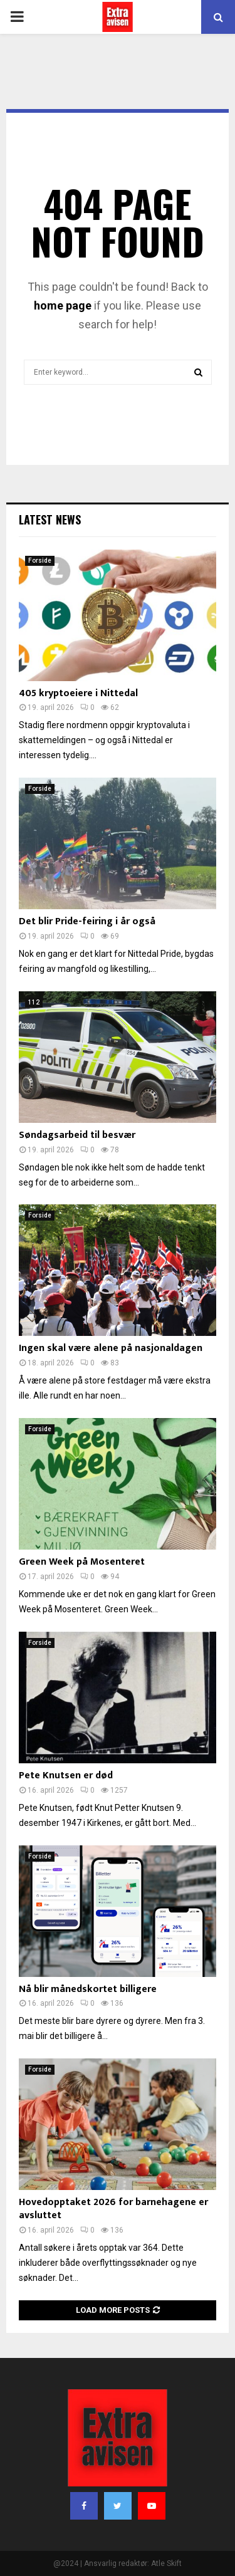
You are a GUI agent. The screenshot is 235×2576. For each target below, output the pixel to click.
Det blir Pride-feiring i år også (87, 921)
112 (33, 1002)
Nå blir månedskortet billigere (88, 1989)
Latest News (50, 519)
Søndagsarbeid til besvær (77, 1135)
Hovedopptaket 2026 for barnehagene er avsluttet (113, 2209)
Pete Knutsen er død (66, 1775)
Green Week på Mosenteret (82, 1561)
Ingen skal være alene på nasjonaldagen (110, 1348)
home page (62, 305)
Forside (39, 560)
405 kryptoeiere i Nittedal (78, 693)
